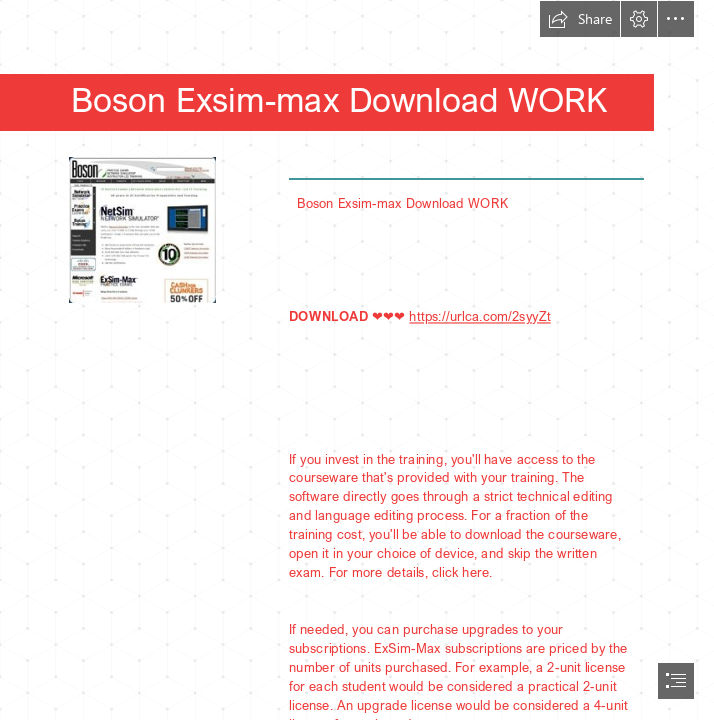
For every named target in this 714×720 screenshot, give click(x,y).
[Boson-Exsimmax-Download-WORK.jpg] (141, 229)
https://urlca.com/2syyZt (479, 315)
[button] (580, 19)
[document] (357, 360)
